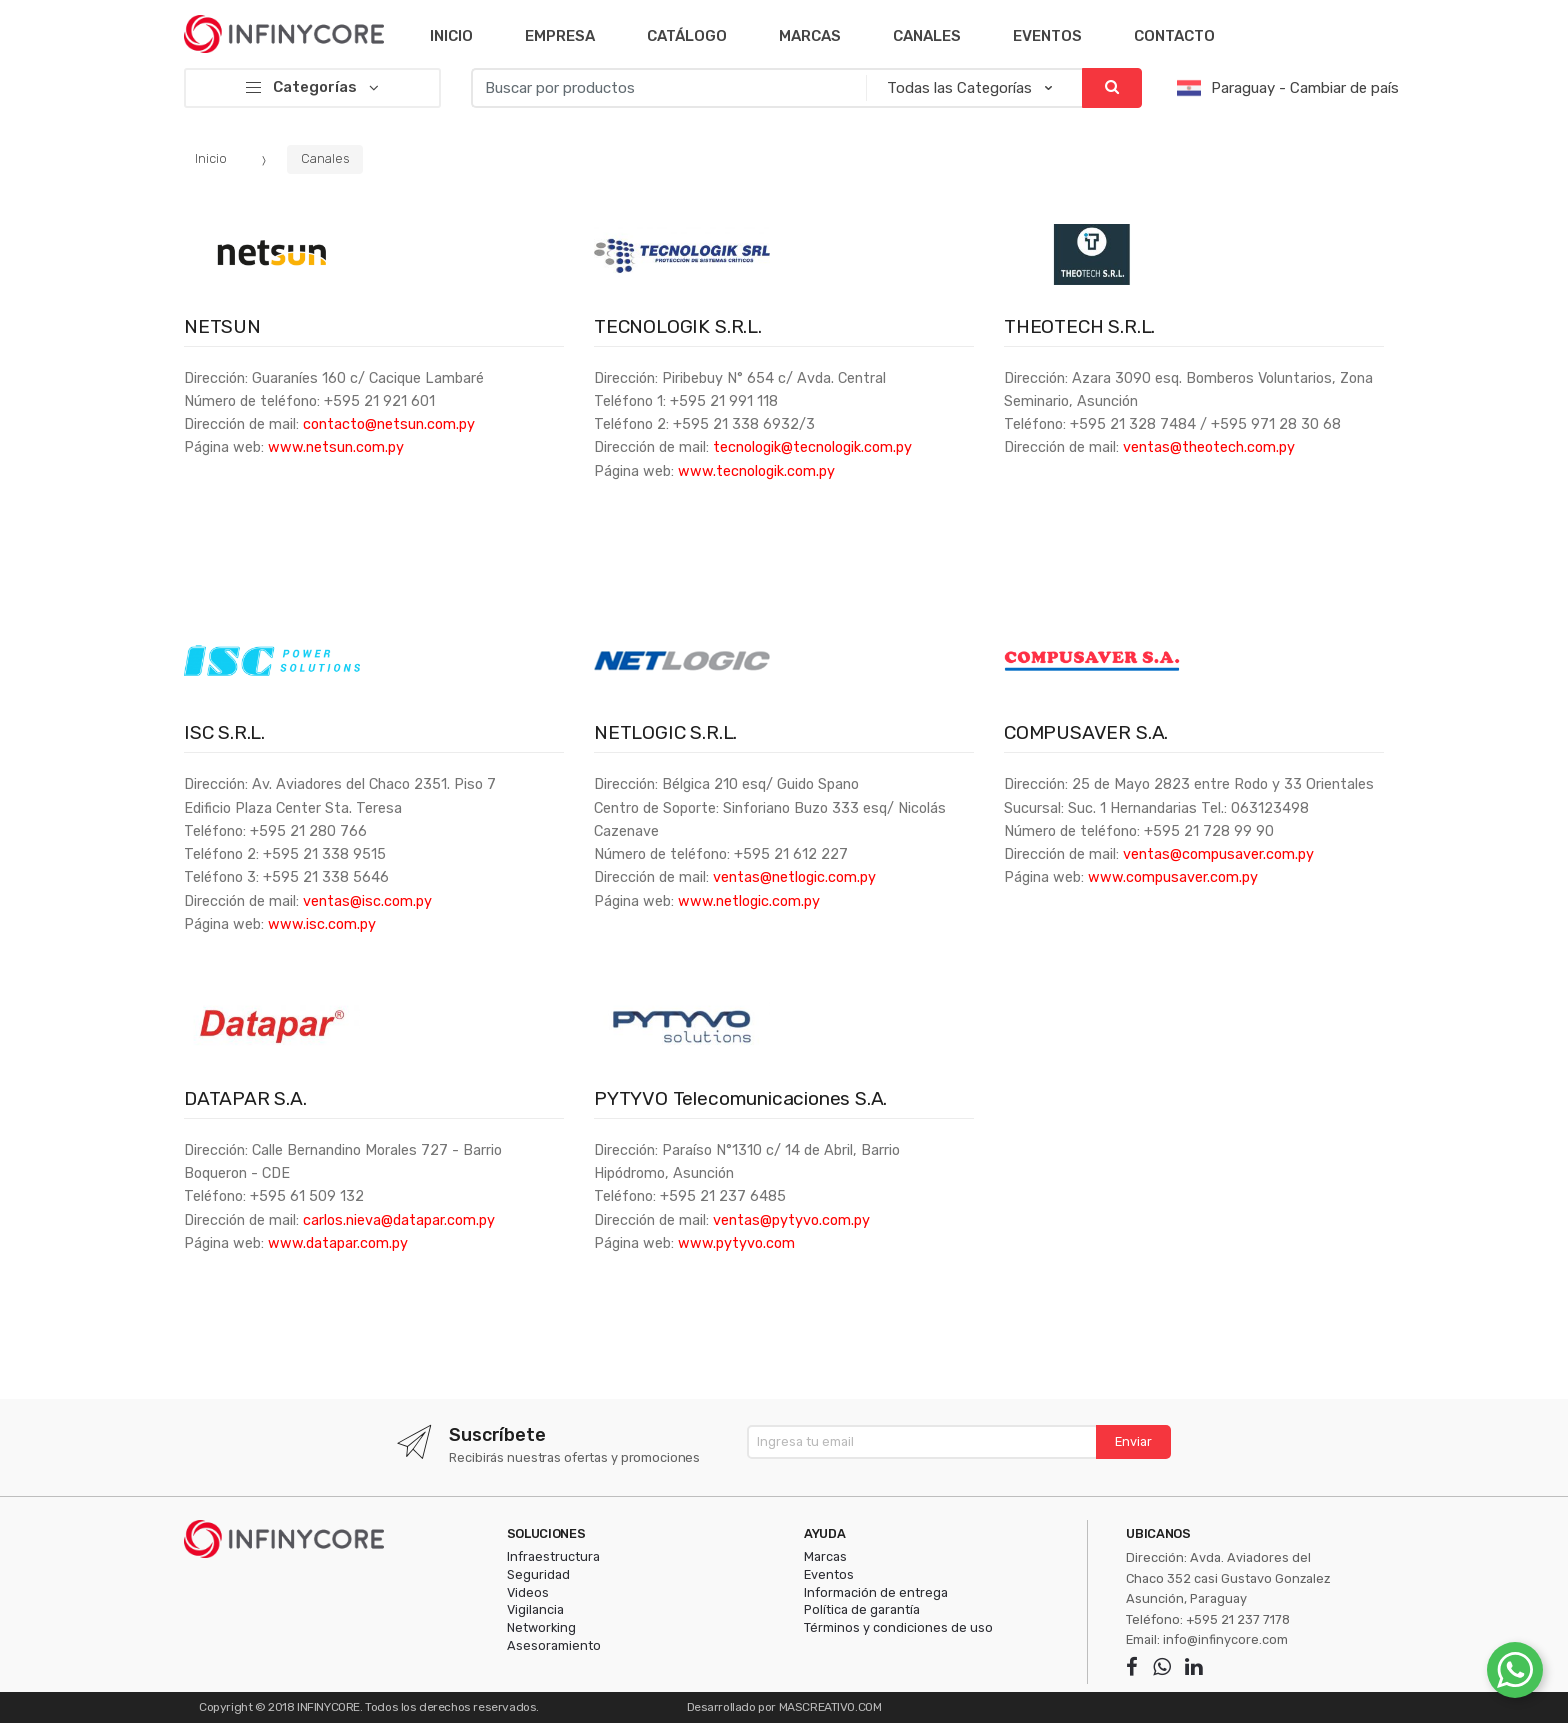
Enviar (1133, 1441)
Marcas (810, 36)
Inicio (451, 36)
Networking (541, 1627)
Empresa (560, 36)
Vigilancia (535, 1609)
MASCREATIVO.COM (830, 1707)
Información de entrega (876, 1592)
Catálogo (687, 36)
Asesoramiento (554, 1645)
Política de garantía (862, 1609)
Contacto (1174, 36)
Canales (927, 36)
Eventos (1047, 36)
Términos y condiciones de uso (898, 1627)
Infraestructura (553, 1556)
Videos (528, 1592)
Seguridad (538, 1574)
